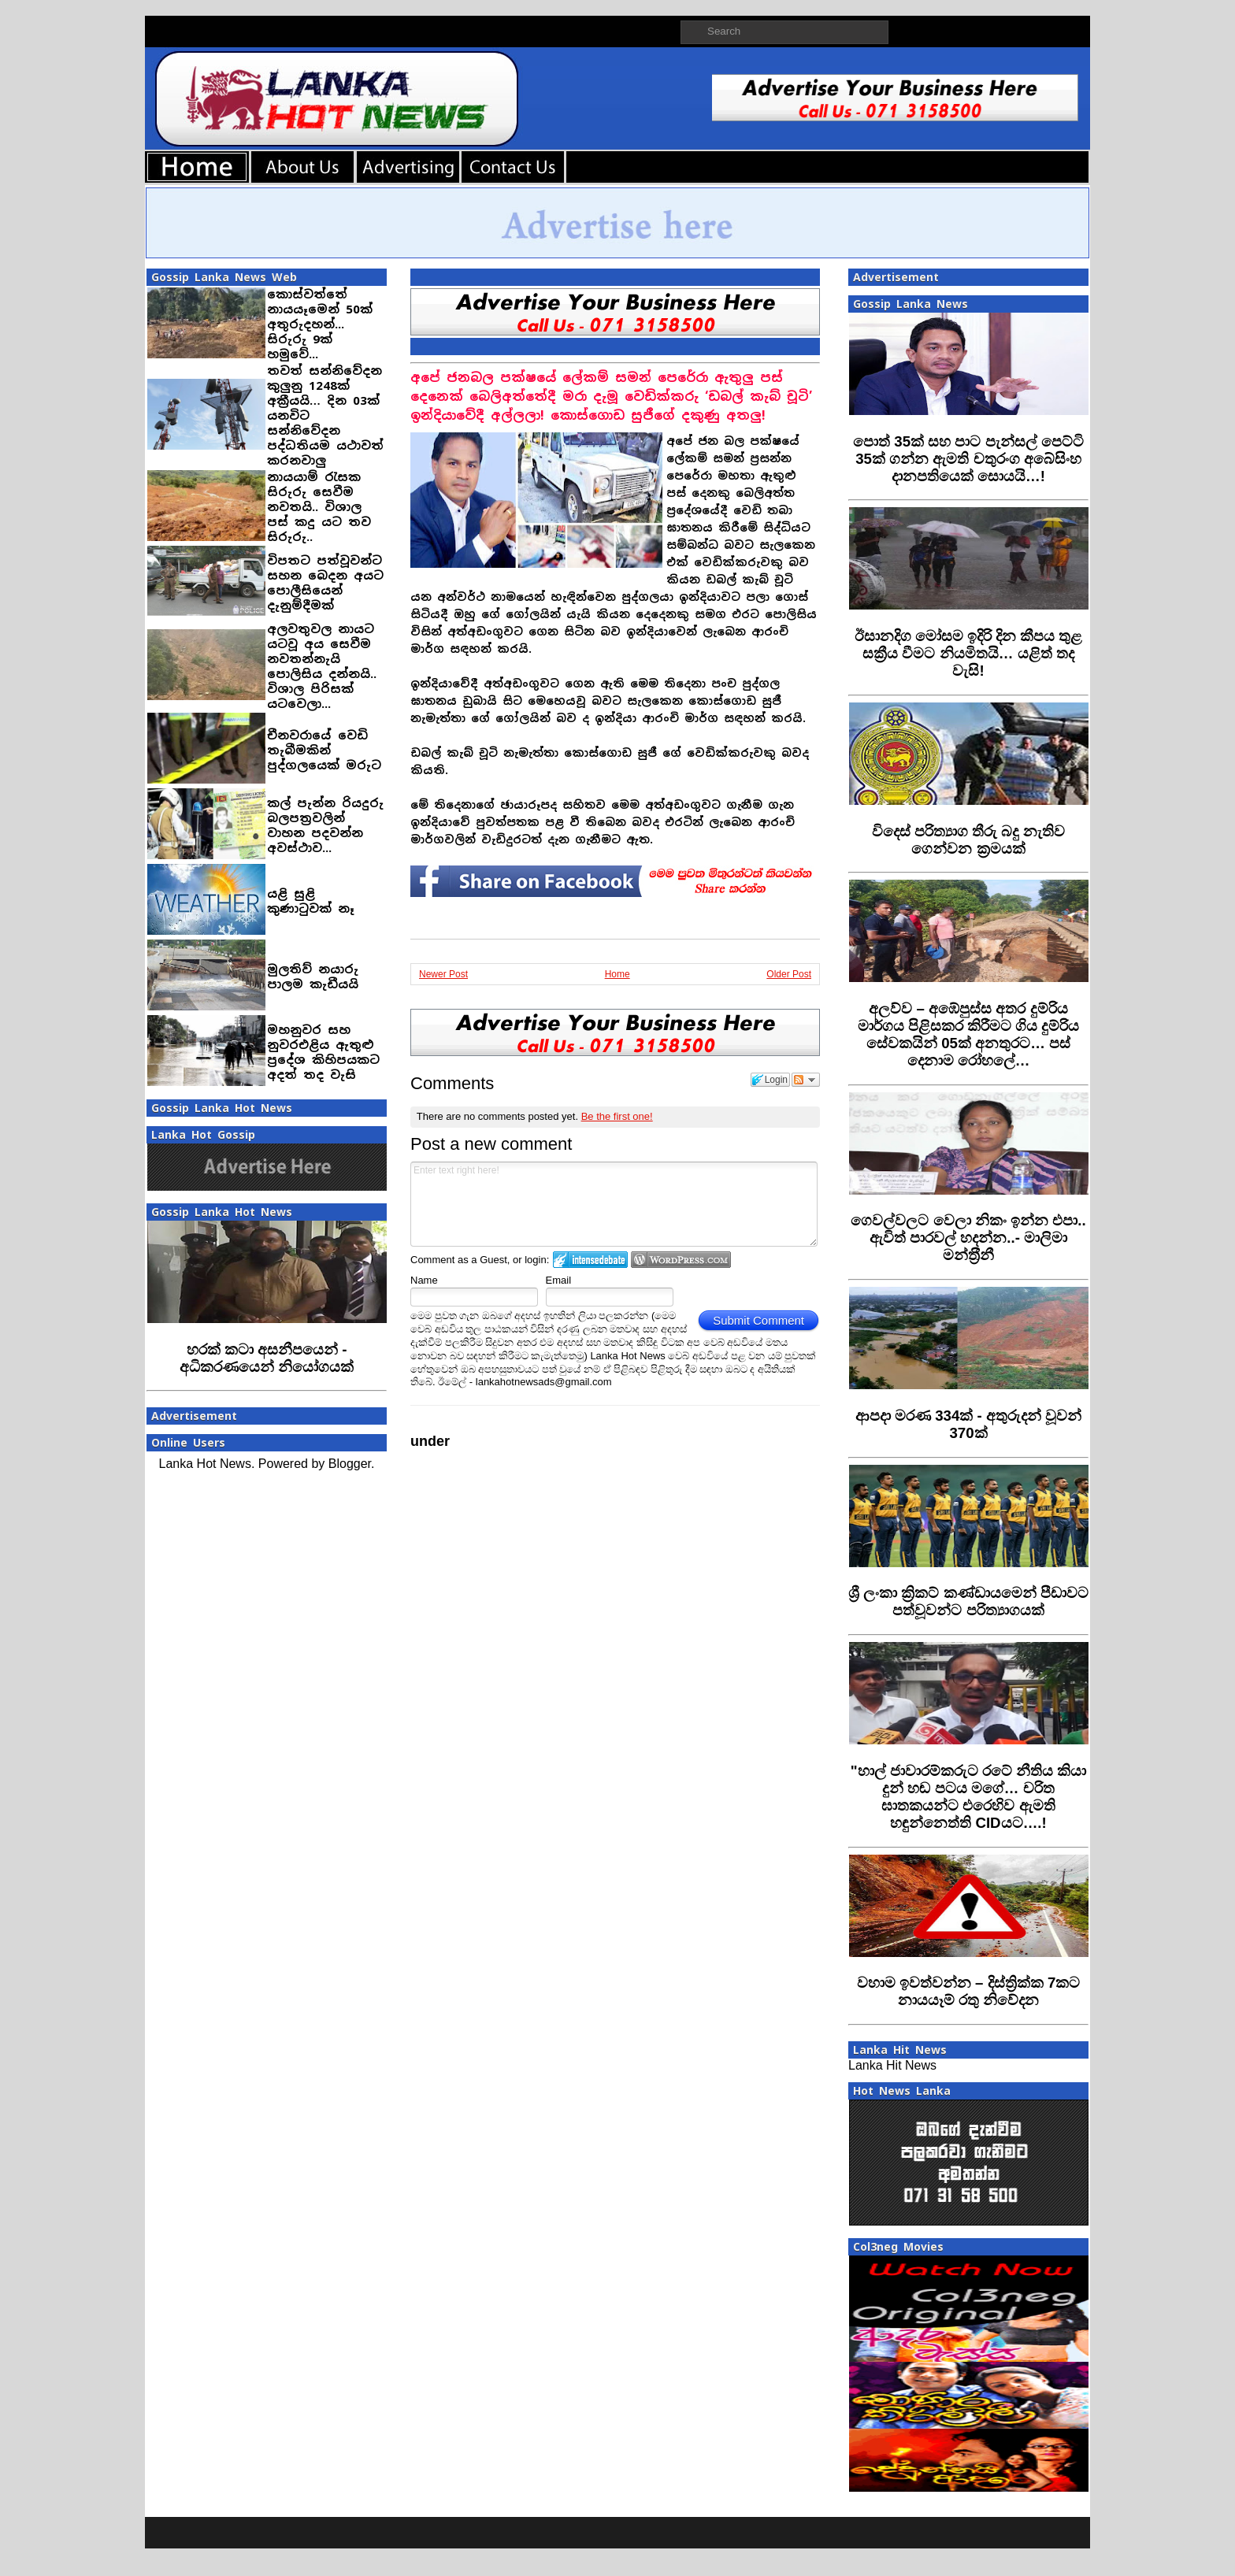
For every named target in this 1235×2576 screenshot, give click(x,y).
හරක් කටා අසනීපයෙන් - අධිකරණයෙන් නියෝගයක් (267, 1358)
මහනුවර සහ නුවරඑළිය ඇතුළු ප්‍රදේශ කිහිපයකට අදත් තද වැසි (323, 1052)
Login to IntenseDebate (590, 1259)
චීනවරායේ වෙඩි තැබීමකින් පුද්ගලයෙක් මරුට (324, 750)
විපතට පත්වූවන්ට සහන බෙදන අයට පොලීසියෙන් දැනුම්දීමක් (325, 583)
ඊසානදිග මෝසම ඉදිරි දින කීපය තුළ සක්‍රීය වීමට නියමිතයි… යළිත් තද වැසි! (969, 653)
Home (617, 974)
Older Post (788, 974)
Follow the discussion (806, 1080)
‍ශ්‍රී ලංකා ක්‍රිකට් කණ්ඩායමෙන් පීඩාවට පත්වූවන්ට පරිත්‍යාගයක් (968, 1601)
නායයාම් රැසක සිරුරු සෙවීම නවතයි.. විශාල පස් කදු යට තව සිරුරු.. (319, 506)
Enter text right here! (614, 1204)
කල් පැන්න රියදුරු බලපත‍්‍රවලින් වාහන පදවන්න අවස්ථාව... (325, 825)
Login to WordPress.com (681, 1259)
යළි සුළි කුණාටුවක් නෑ (310, 901)
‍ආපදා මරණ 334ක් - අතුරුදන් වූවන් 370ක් (968, 1424)
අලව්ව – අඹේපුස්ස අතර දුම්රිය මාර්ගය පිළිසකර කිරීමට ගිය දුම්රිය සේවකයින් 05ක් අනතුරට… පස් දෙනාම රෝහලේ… (969, 1034)
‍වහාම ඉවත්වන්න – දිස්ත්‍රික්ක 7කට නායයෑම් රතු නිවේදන (969, 1991)
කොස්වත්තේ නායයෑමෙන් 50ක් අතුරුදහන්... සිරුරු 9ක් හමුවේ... (320, 324)
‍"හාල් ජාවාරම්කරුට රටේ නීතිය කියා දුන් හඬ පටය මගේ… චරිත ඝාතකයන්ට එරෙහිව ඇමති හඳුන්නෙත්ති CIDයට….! (969, 1796)
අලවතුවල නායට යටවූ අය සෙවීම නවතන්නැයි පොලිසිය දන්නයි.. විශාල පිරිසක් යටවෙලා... (321, 666)
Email (559, 1280)
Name (424, 1280)
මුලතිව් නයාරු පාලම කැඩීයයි (312, 976)
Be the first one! (617, 1116)
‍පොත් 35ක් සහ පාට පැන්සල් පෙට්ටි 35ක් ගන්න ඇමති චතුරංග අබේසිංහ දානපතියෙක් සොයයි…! (968, 458)
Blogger (349, 1463)
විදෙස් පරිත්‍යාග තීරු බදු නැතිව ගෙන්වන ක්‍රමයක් (969, 840)
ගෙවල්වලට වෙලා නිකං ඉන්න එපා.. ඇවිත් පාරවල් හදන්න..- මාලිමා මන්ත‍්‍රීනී (968, 1237)
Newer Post (443, 974)
